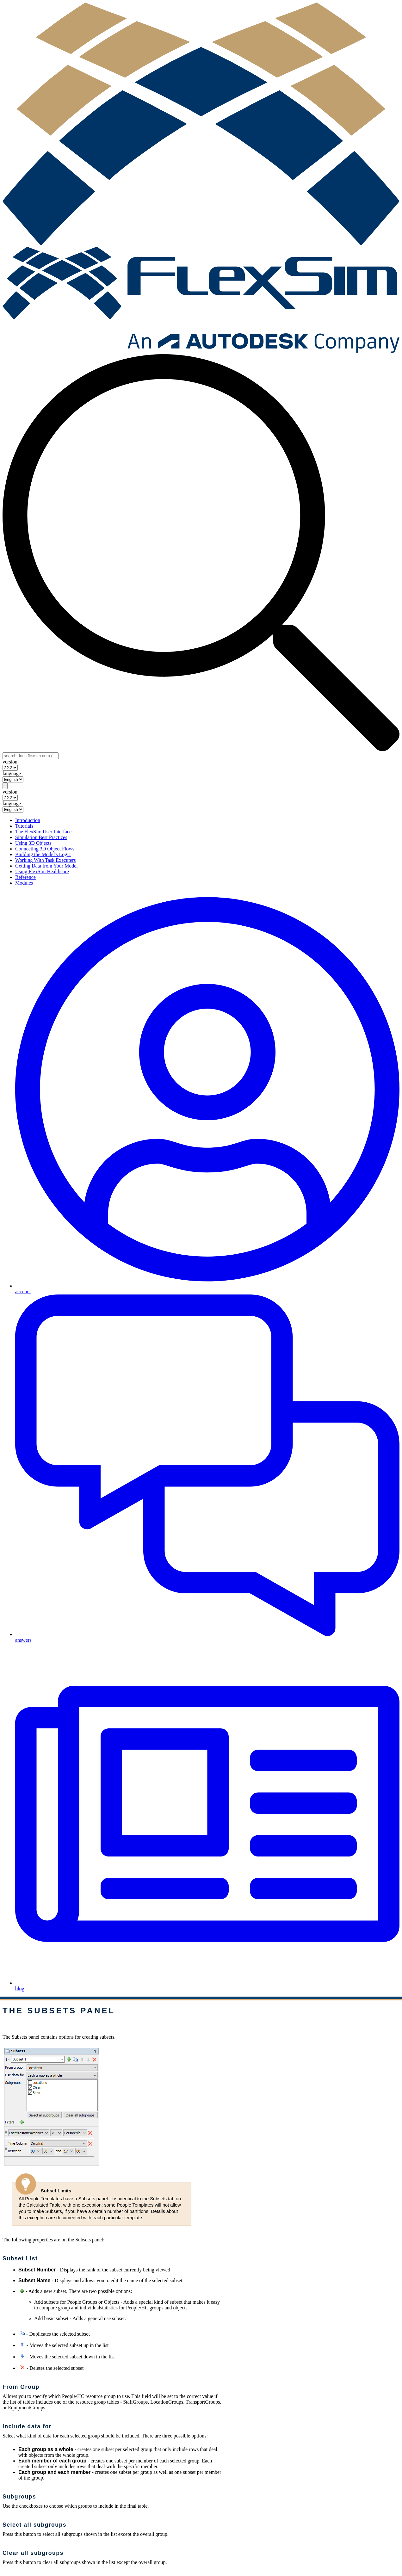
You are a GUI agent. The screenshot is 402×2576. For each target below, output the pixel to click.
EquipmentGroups (26, 2407)
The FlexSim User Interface (43, 831)
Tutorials (24, 826)
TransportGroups (203, 2402)
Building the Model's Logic (43, 854)
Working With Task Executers (45, 860)
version (10, 761)
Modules (24, 883)
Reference (25, 877)
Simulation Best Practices (41, 837)
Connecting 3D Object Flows (44, 848)
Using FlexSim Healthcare (42, 871)
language (12, 773)
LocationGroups (166, 2402)
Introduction (27, 820)
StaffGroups (135, 2402)
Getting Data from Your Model (46, 865)
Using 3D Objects (33, 843)
